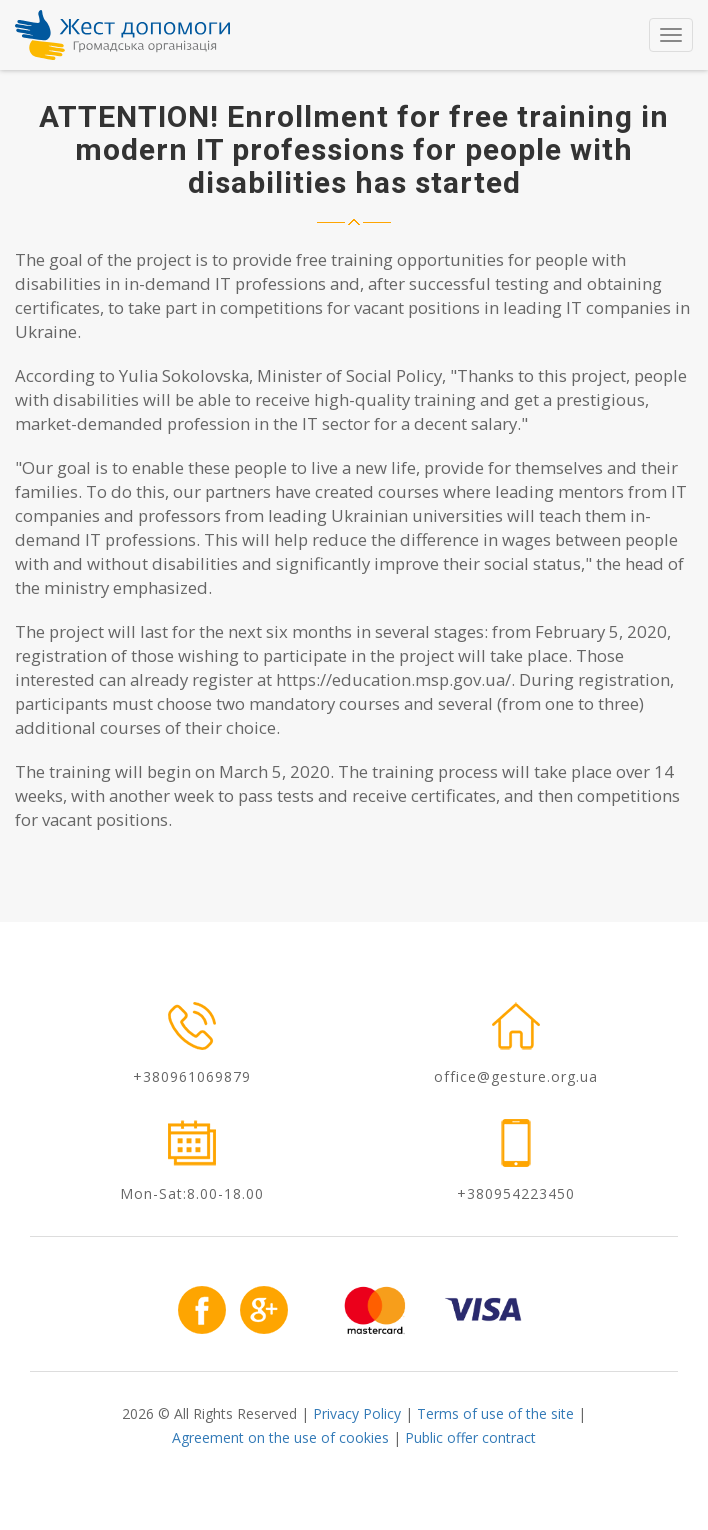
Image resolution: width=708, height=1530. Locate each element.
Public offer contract (470, 1437)
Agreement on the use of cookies (280, 1437)
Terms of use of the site (495, 1413)
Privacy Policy (357, 1413)
